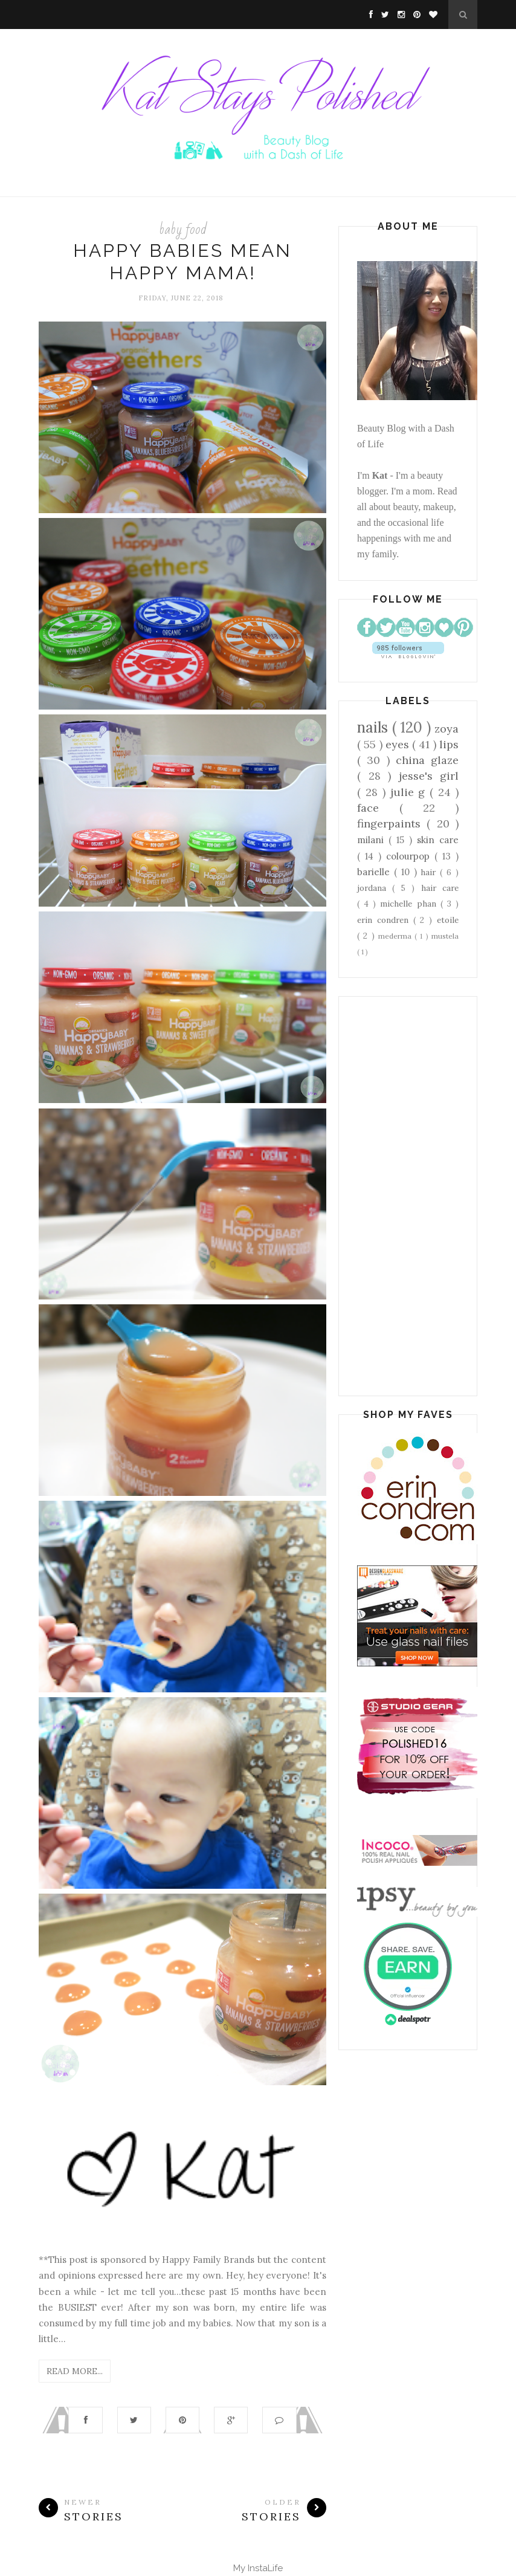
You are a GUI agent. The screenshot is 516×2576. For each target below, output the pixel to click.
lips (449, 744)
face (378, 808)
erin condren (385, 919)
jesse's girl (429, 776)
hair (430, 872)
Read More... (75, 2371)
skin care (438, 840)
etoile (448, 919)
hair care (440, 887)
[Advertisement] (408, 1196)
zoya (446, 729)
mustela (445, 935)
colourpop (410, 856)
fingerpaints (392, 823)
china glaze (427, 760)
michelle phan (410, 903)
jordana (374, 887)
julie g (410, 792)
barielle (375, 872)
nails (374, 727)
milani (373, 840)
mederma (396, 935)
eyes (398, 744)
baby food (183, 229)
